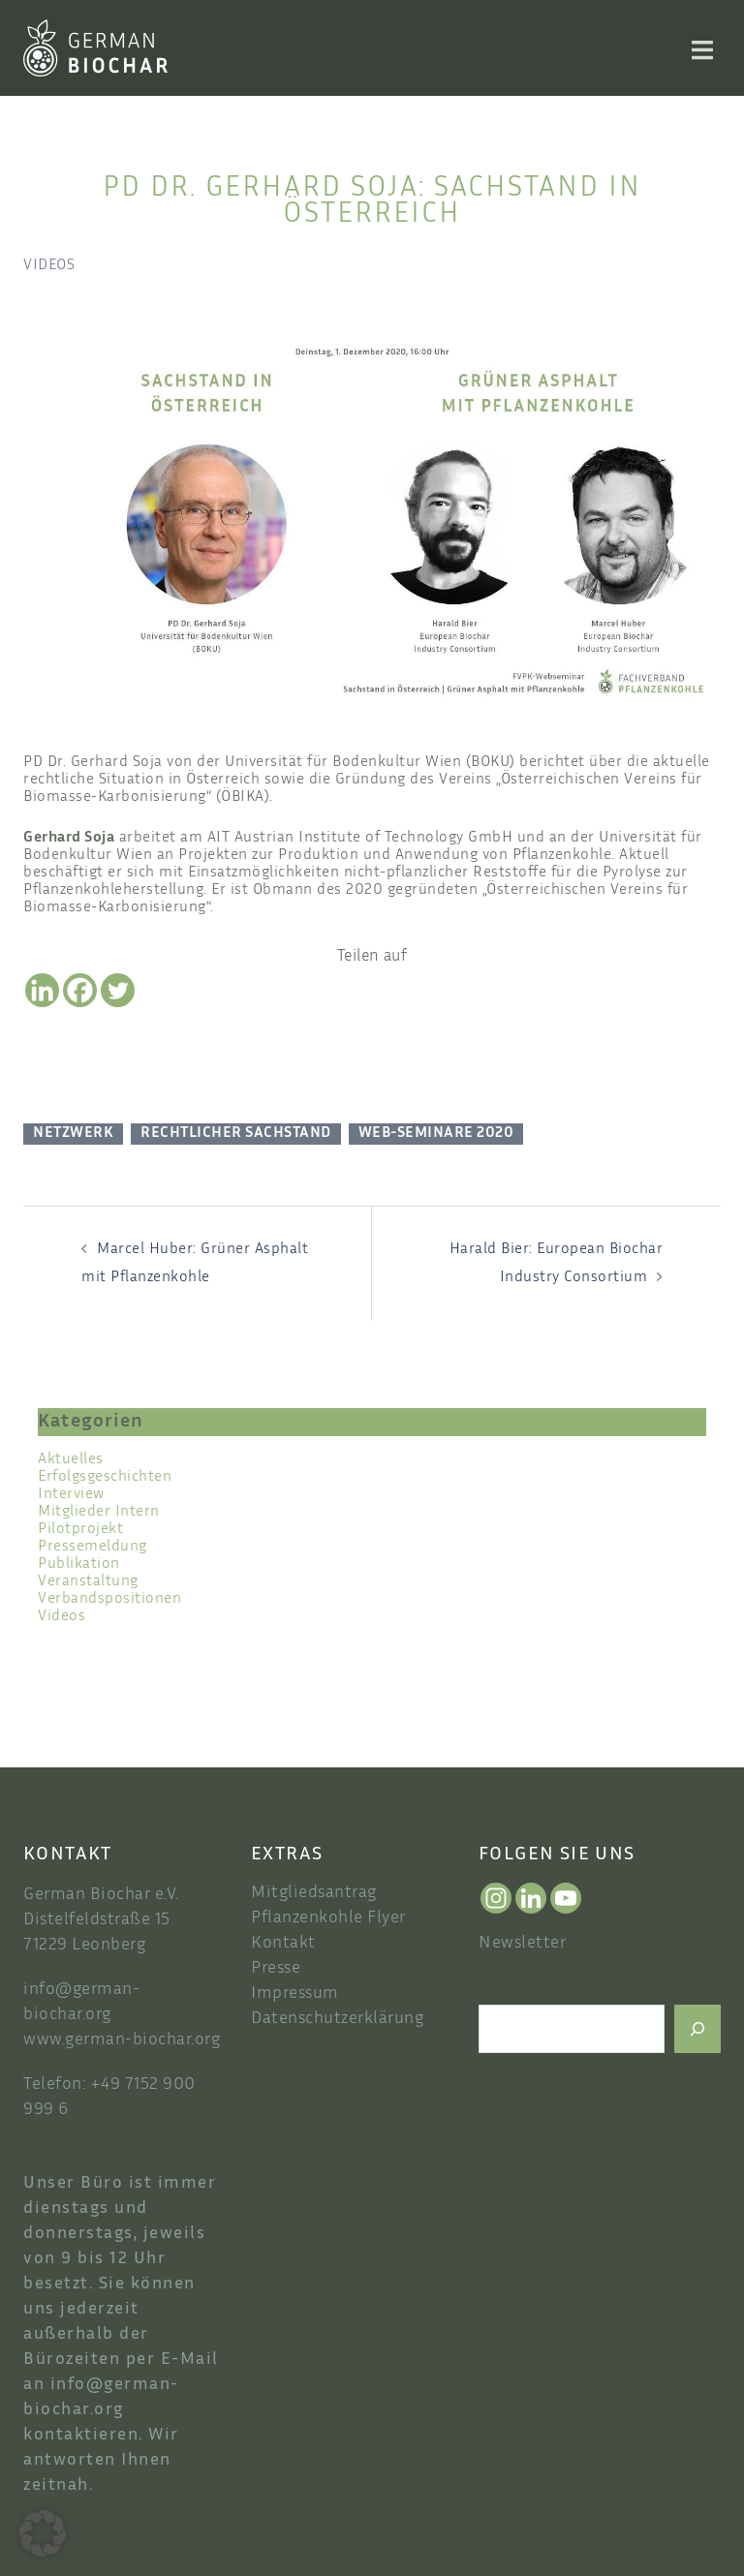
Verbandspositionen (109, 1599)
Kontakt (283, 1943)
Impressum (295, 1994)
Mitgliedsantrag (314, 1893)
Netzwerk (73, 1133)
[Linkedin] (42, 990)
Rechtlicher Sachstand (235, 1133)
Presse (275, 1969)
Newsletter (522, 1943)
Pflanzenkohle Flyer (328, 1918)
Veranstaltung (88, 1582)
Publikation (79, 1564)
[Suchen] (697, 2029)
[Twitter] (118, 990)
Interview (71, 1494)
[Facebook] (80, 990)
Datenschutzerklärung (337, 2019)
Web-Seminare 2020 (436, 1133)
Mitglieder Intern (99, 1512)
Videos (49, 266)
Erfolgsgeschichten (104, 1477)
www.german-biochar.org (121, 2040)
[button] (42, 2533)
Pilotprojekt (80, 1529)
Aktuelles (71, 1460)
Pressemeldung (92, 1547)
